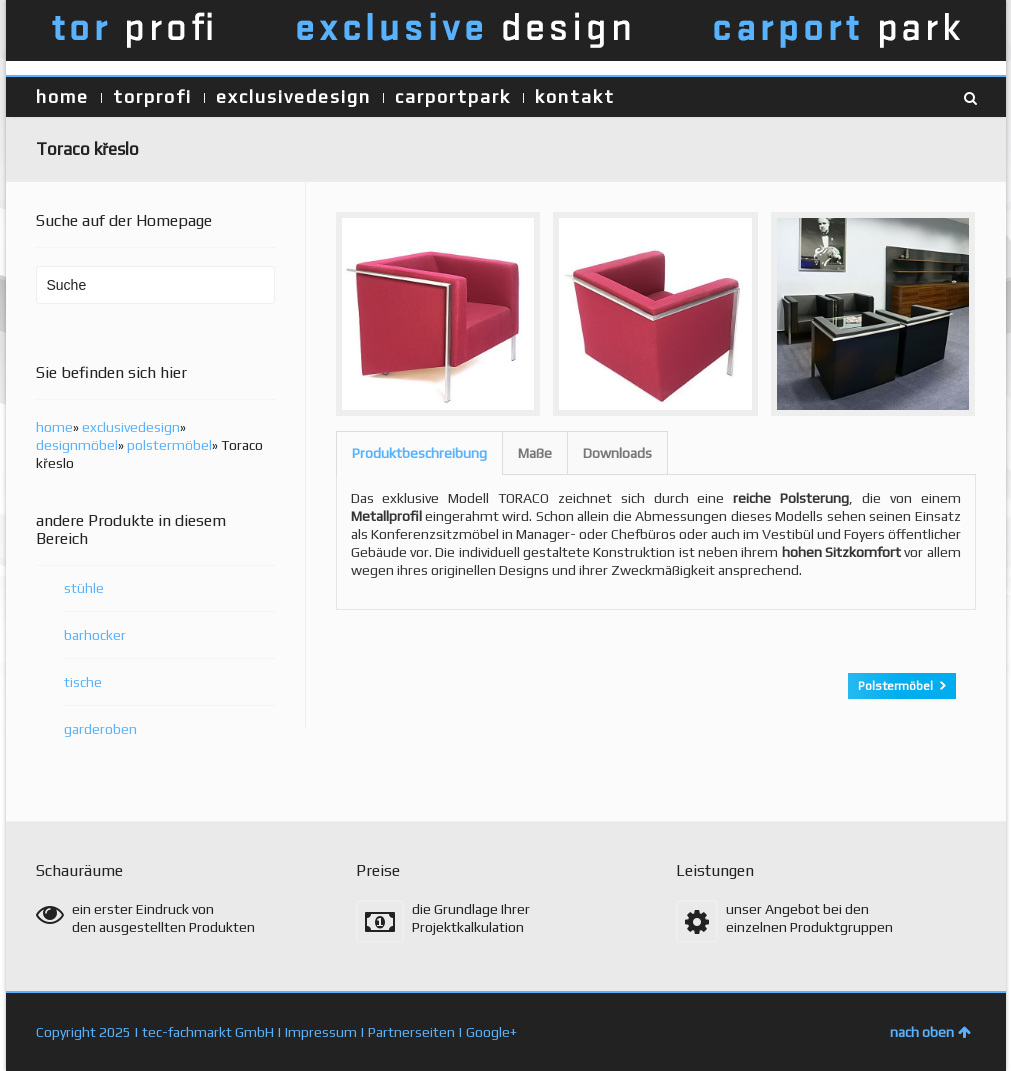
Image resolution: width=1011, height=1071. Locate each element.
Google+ (491, 1032)
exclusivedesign (293, 96)
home (62, 96)
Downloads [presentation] (617, 453)
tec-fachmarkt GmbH (208, 1032)
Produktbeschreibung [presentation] (419, 453)
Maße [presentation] (535, 453)
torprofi (152, 96)
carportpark (453, 96)
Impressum (321, 1032)
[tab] (419, 453)
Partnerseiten (411, 1032)
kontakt (575, 96)
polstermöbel (169, 445)
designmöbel (77, 445)
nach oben (930, 1032)
